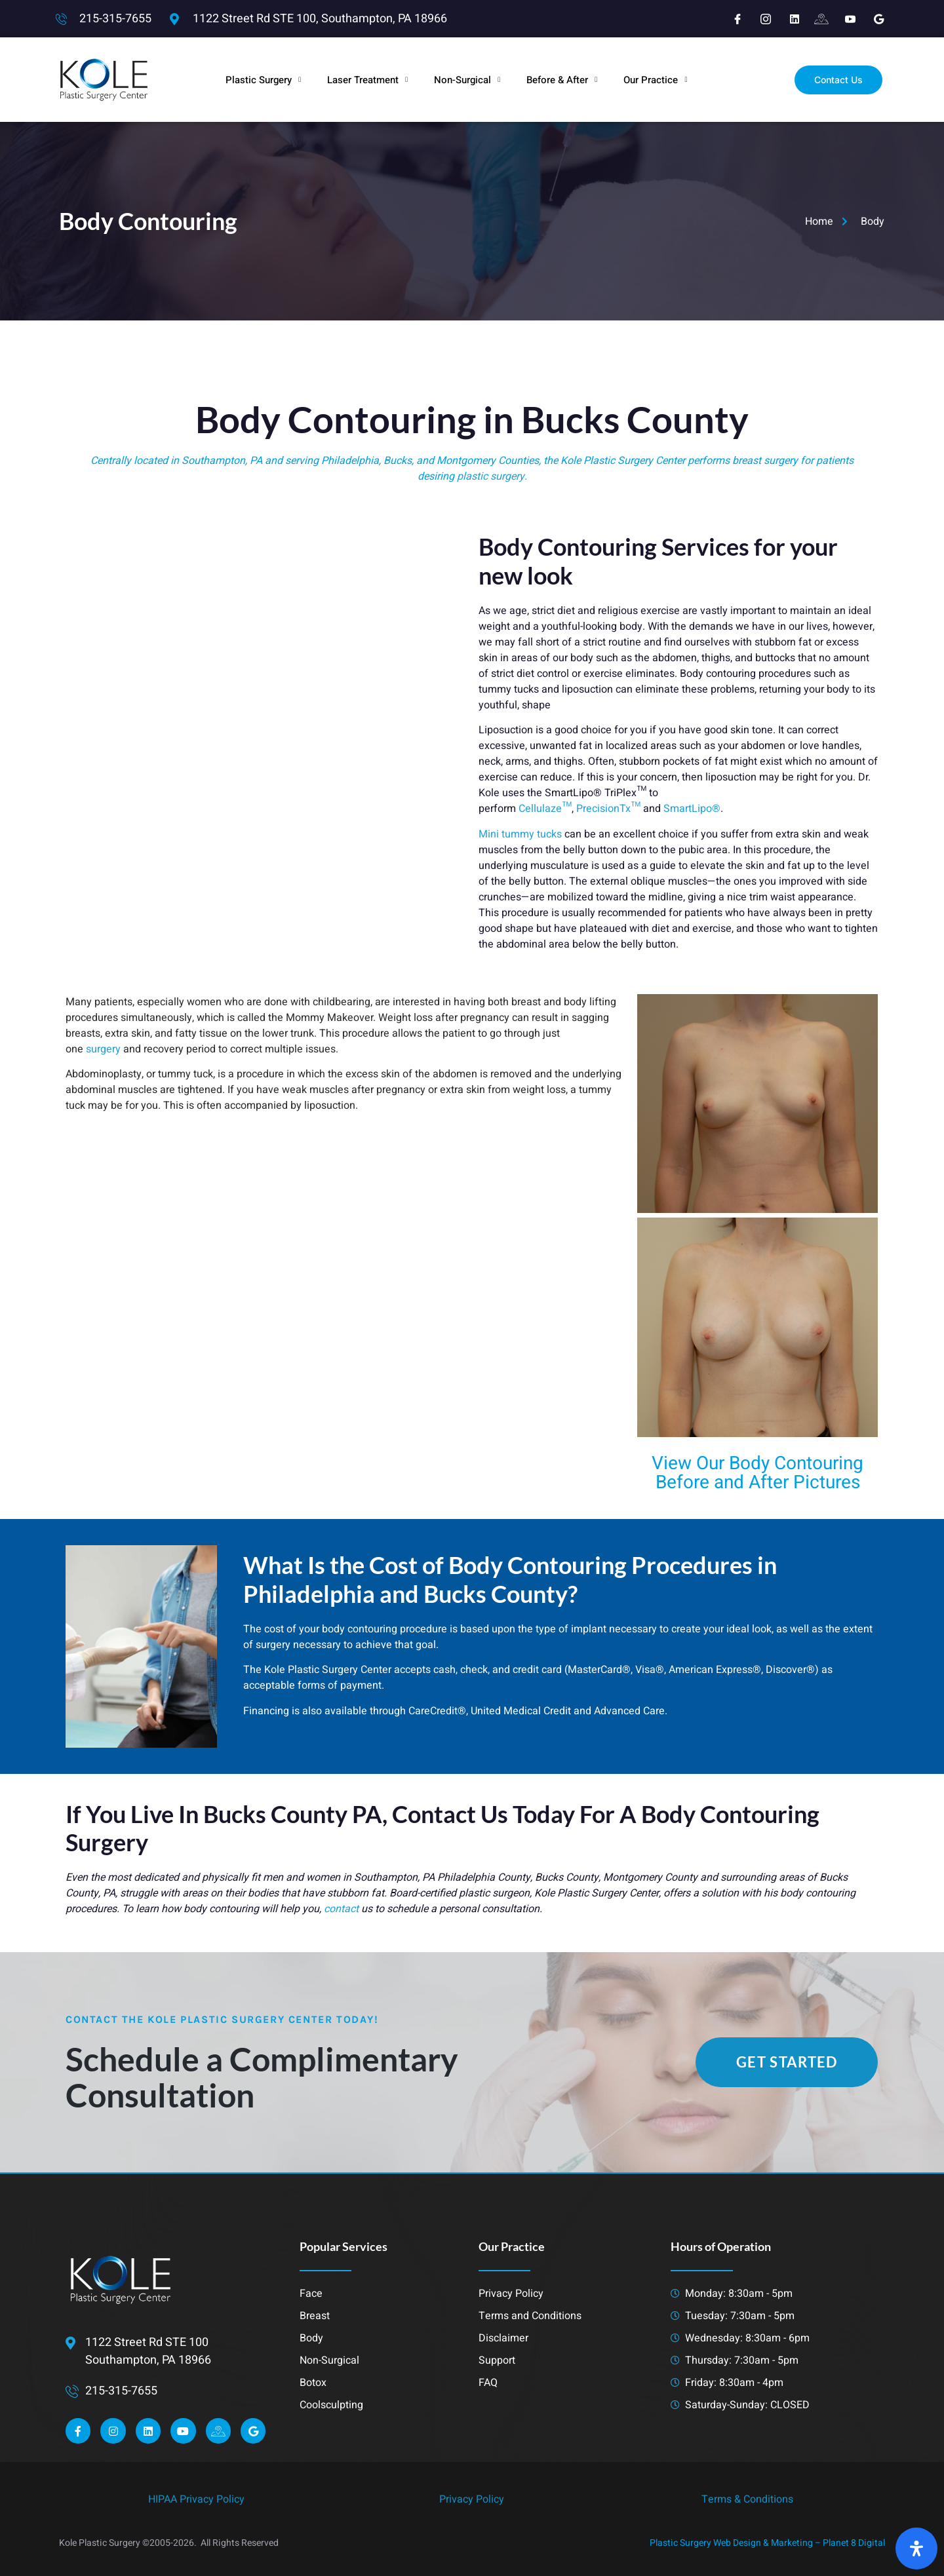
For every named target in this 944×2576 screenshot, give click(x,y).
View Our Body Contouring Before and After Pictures (757, 1473)
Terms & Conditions (747, 2499)
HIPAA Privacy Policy (196, 2499)
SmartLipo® (691, 809)
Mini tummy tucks (520, 834)
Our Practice (655, 80)
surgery (103, 1049)
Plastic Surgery (263, 80)
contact (341, 1909)
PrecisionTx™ (608, 809)
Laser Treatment (367, 80)
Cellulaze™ (545, 809)
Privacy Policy (471, 2499)
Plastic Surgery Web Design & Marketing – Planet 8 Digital (767, 2543)
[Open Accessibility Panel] (916, 2548)
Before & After (561, 80)
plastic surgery (490, 476)
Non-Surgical (467, 80)
